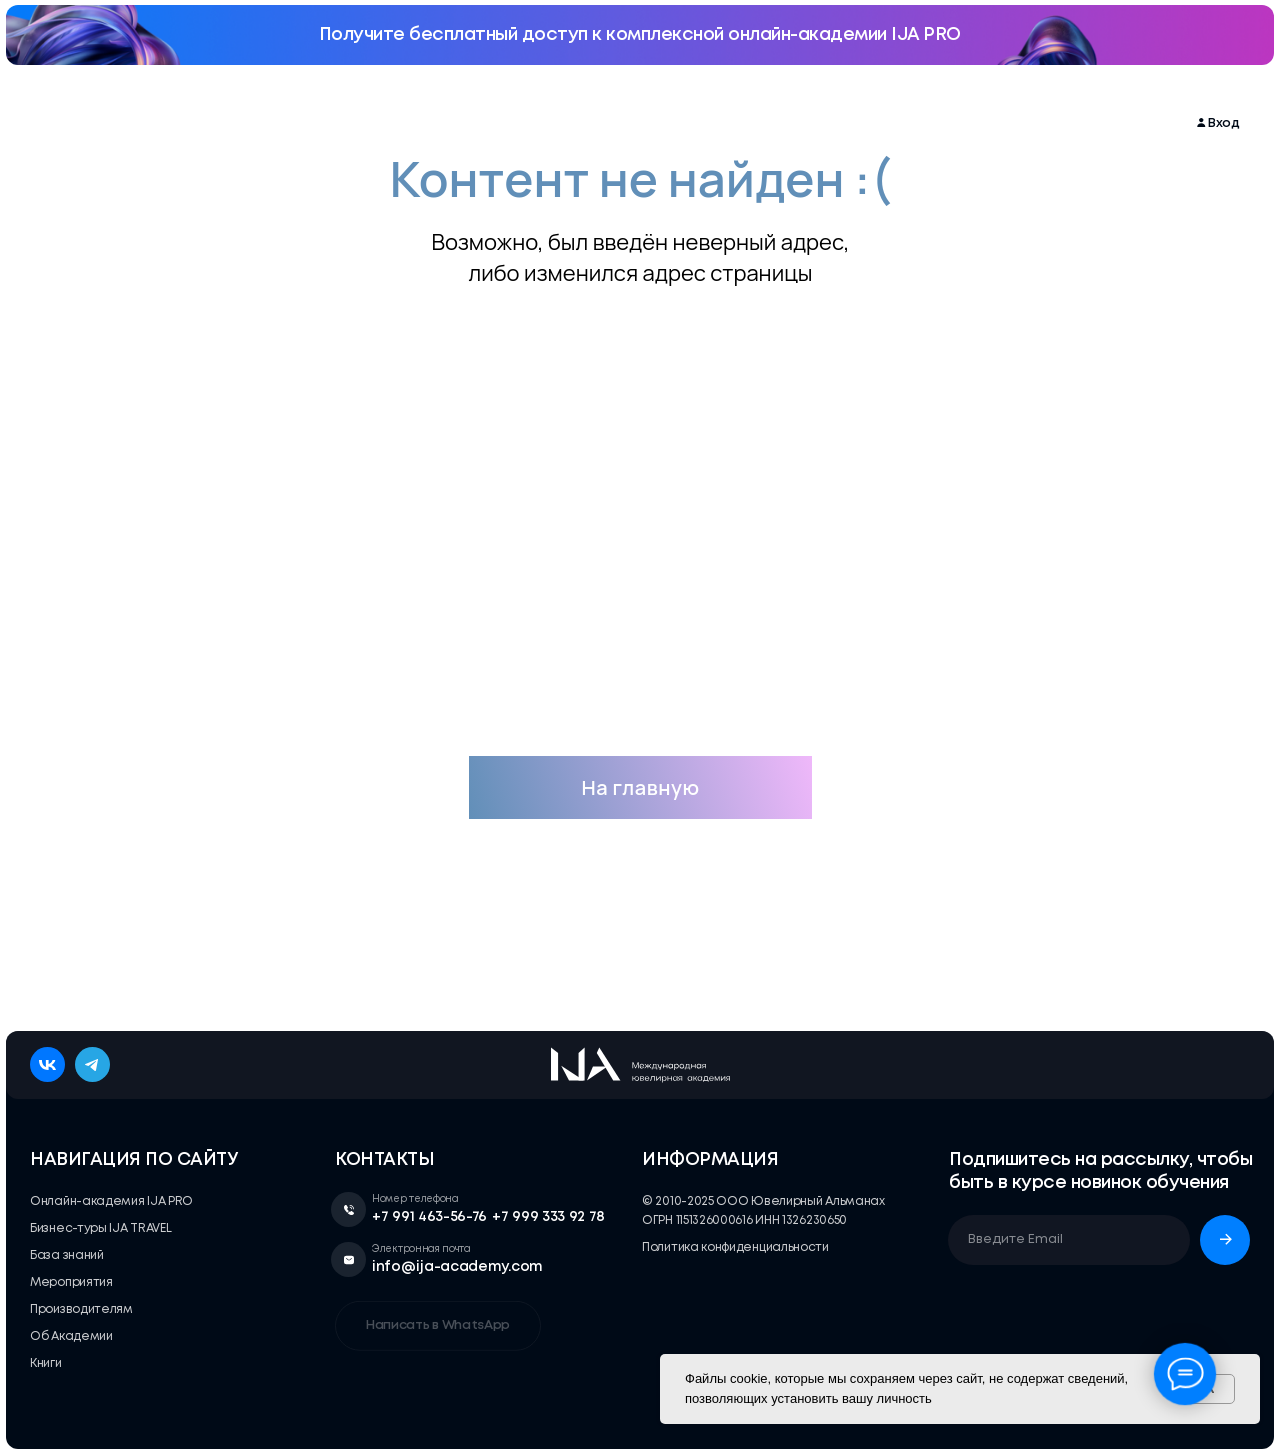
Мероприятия (353, 123)
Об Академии (885, 123)
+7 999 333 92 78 (548, 1217)
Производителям (762, 123)
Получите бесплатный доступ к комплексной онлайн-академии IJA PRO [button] (640, 35)
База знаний (641, 123)
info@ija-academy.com (457, 1267)
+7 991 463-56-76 (429, 1217)
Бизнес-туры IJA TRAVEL (499, 123)
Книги (973, 123)
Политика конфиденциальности (735, 1247)
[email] (1069, 1240)
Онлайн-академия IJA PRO (196, 123)
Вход (1224, 123)
